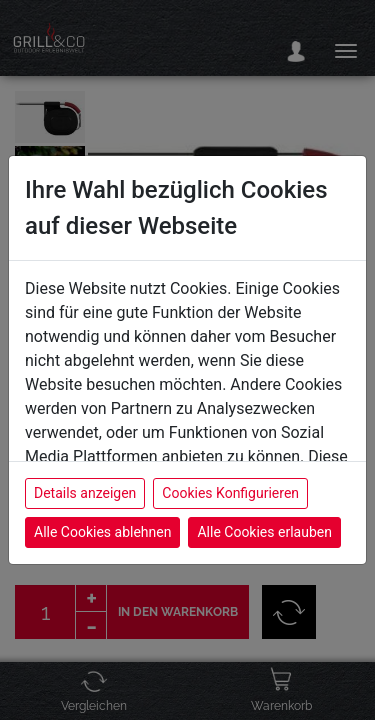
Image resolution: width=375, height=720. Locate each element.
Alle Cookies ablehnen (102, 532)
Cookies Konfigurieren (230, 493)
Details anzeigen (85, 493)
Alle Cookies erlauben (264, 532)
